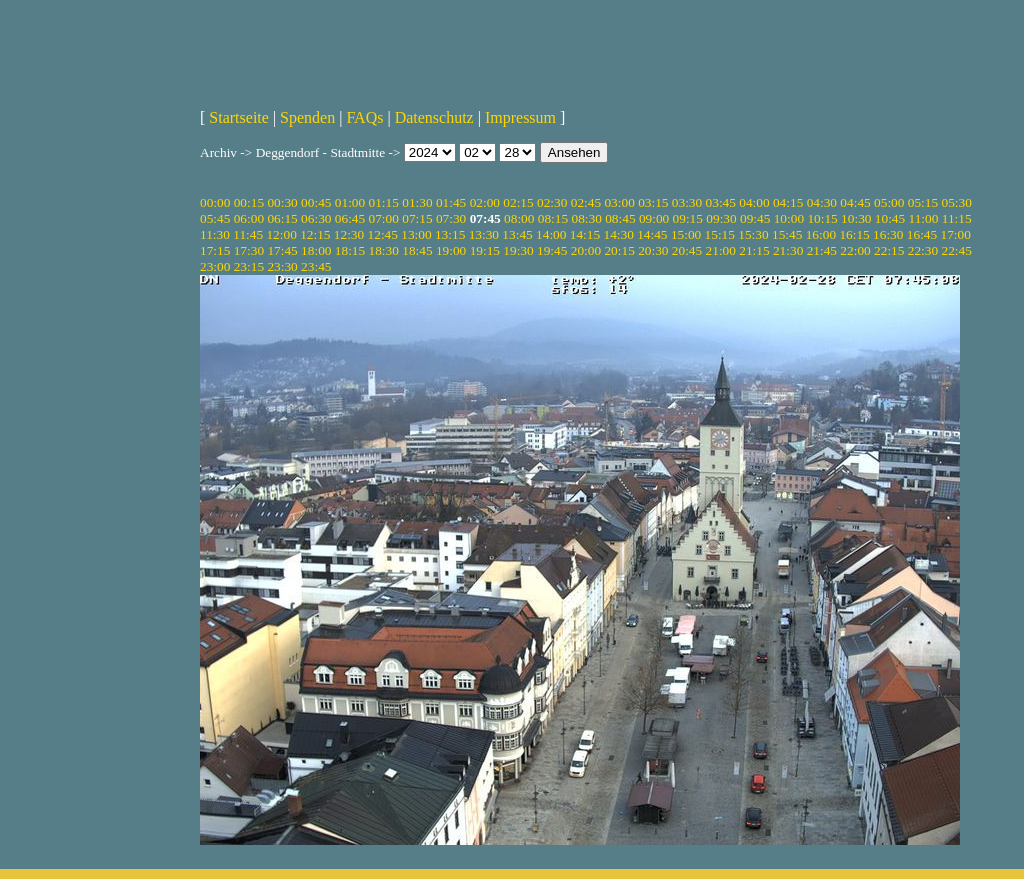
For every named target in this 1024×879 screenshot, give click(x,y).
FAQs (364, 117)
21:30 (788, 250)
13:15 (450, 234)
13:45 (517, 234)
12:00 (281, 234)
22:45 (956, 250)
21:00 (721, 250)
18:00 (316, 250)
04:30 (822, 202)
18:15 (350, 250)
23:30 (282, 266)
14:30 (618, 234)
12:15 (315, 234)
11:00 (924, 218)
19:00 (451, 250)
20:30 (653, 250)
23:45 (316, 266)
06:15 (282, 218)
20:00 (586, 250)
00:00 (215, 202)
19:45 (552, 250)
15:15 (720, 234)
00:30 (282, 202)
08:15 (553, 218)
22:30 (923, 250)
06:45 (350, 218)
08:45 (620, 218)
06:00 (249, 218)
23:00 (215, 266)
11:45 (248, 234)
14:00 (551, 234)
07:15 (417, 218)
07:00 (384, 218)
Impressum (520, 117)
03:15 (653, 202)
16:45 (922, 234)
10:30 (856, 218)
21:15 (754, 250)
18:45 (417, 250)
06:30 (316, 218)
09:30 (721, 218)
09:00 (654, 218)
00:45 (316, 202)
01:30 (417, 202)
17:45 (282, 250)
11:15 (957, 218)
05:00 (889, 202)
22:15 (889, 250)
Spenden (307, 117)
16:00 (821, 234)
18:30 (384, 250)
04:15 (788, 202)
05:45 (215, 218)
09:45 (755, 218)
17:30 (249, 250)
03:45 (721, 202)
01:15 (384, 202)
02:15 (518, 202)
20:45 (687, 250)
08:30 (586, 218)
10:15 (822, 218)
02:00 (485, 202)
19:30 (518, 250)
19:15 (485, 250)
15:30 (753, 234)
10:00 (789, 218)
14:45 (652, 234)
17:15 (215, 250)
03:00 (619, 202)
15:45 (787, 234)
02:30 (552, 202)
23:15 (249, 266)
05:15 (923, 202)
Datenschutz (434, 117)
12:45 (383, 234)
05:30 (956, 202)
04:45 (855, 202)
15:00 (686, 234)
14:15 (585, 234)
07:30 (451, 218)
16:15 (854, 234)
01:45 (451, 202)
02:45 (586, 202)
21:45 (822, 250)
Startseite (239, 117)
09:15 (688, 218)
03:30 (687, 202)
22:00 (855, 250)
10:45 (890, 218)
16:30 (888, 234)
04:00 (754, 202)
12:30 (349, 234)
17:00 (956, 234)
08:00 (519, 218)
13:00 (416, 234)
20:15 (619, 250)
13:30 (484, 234)
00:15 (249, 202)
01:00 (350, 202)
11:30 (215, 234)
